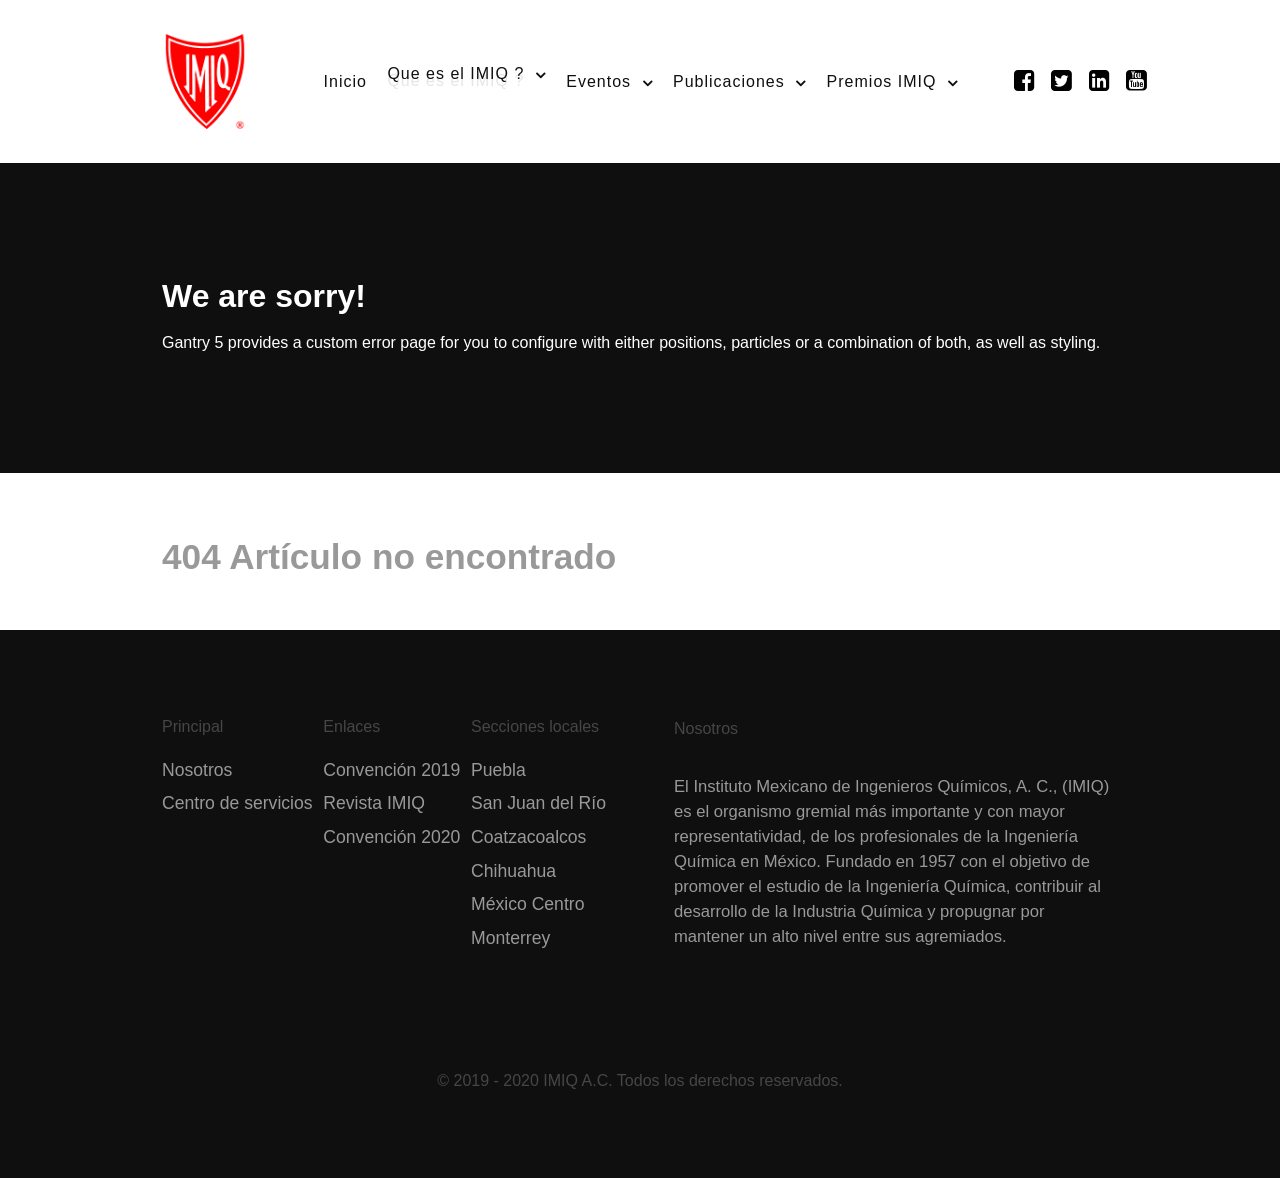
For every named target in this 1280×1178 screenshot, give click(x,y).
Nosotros (197, 770)
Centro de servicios (237, 803)
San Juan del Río (538, 803)
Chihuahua (513, 871)
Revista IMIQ (374, 803)
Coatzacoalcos (528, 837)
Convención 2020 (391, 837)
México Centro (527, 904)
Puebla (498, 770)
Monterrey (510, 938)
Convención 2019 (391, 770)
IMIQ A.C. (577, 1080)
